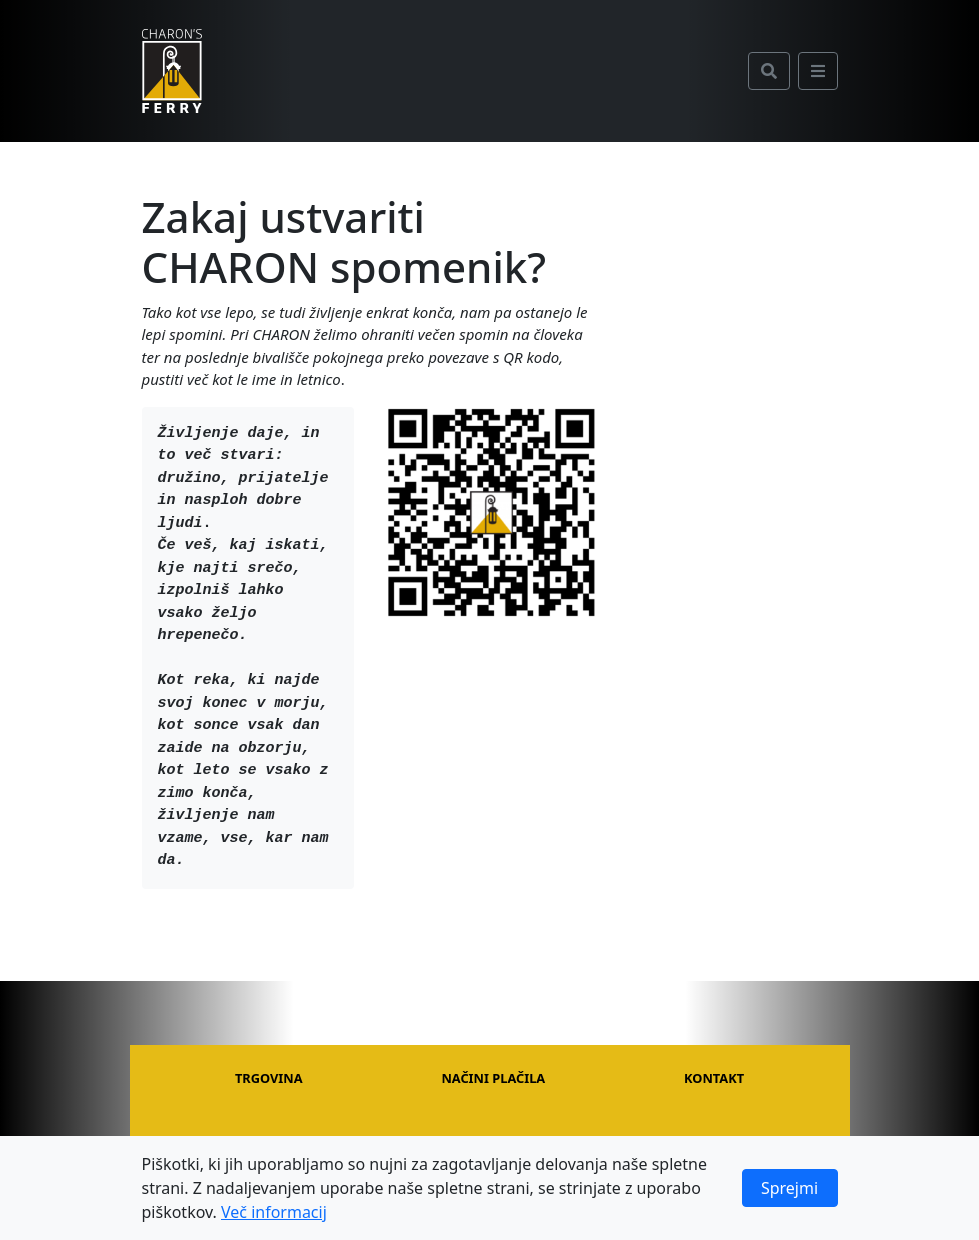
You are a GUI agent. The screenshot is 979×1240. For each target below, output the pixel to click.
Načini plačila (493, 1078)
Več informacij (274, 1212)
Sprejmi (789, 1188)
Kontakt (714, 1078)
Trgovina (269, 1078)
